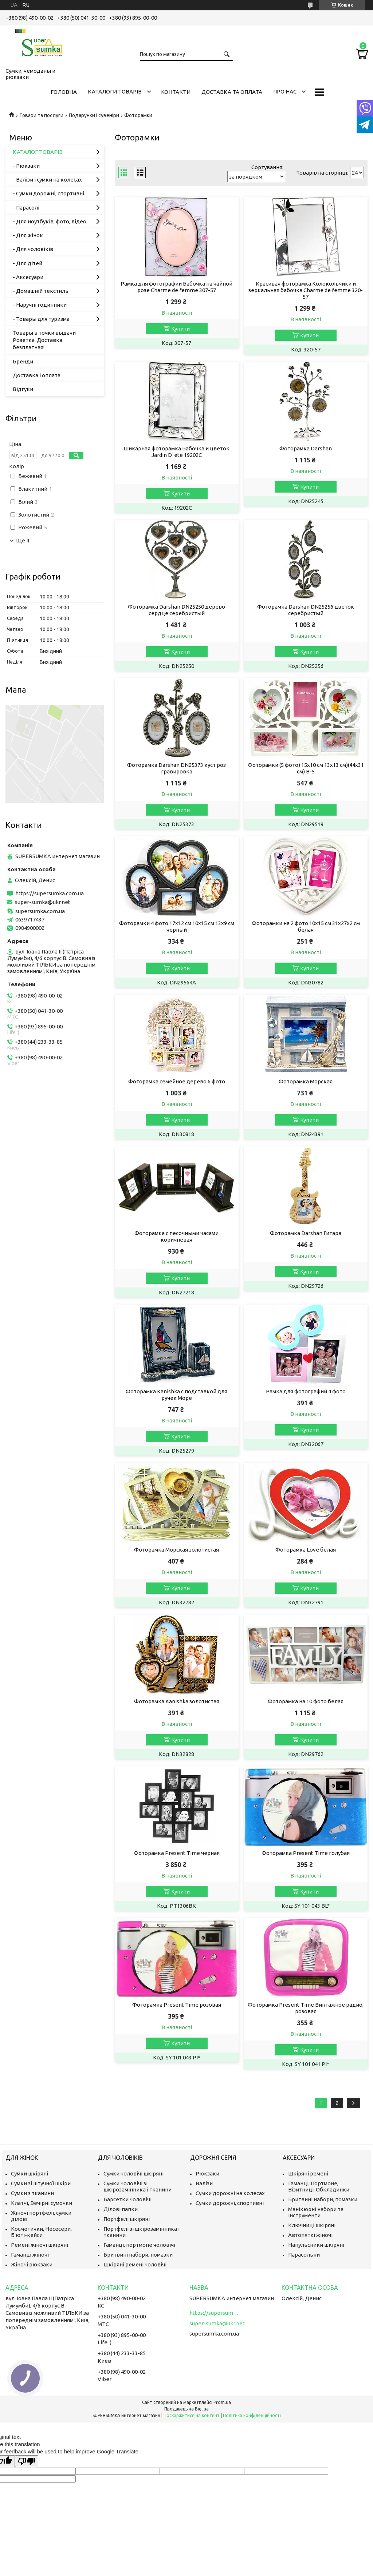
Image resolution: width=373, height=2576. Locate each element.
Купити (180, 329)
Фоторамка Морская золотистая (176, 1549)
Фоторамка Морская (306, 1081)
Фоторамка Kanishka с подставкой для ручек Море (176, 1394)
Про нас (285, 91)
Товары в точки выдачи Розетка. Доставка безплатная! (44, 340)
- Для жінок (28, 235)
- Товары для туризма (41, 319)
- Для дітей (27, 263)
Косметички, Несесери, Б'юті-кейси (41, 2232)
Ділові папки (120, 2209)
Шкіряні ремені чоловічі (134, 2264)
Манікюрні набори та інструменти (315, 2212)
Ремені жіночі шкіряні (39, 2245)
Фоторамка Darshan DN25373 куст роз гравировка (176, 768)
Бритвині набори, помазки (138, 2254)
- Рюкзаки (26, 166)
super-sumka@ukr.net (42, 902)
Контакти (176, 92)
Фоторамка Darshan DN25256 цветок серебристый (305, 610)
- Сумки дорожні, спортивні (48, 193)
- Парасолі (26, 207)
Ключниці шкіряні (311, 2225)
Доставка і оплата (36, 375)
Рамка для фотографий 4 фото (306, 1391)
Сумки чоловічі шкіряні (133, 2173)
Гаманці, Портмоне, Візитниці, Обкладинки (318, 2186)
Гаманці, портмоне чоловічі (139, 2245)
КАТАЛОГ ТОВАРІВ (38, 152)
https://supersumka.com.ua (49, 893)
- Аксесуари (28, 277)
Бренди (23, 361)
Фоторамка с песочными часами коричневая (176, 1236)
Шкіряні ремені (308, 2173)
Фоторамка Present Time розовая (176, 2005)
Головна (64, 92)
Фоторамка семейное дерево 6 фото (176, 1081)
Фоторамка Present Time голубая (306, 1853)
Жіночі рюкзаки (31, 2264)
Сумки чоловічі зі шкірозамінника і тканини (137, 2186)
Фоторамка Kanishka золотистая (176, 1701)
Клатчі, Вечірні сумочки (41, 2203)
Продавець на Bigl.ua (186, 2408)
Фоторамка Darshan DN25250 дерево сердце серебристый (176, 610)
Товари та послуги (41, 115)
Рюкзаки (207, 2173)
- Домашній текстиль (40, 291)
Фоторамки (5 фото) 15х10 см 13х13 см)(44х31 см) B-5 (306, 768)
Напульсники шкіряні (316, 2245)
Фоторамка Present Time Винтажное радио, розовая (306, 2008)
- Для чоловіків (33, 249)
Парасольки (304, 2254)
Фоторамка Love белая (305, 1549)
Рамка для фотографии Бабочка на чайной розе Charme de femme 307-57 (176, 286)
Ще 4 (22, 541)
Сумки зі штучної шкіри (41, 2183)
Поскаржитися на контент (192, 2415)
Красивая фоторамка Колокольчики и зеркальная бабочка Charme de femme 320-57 (305, 290)
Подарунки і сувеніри (94, 115)
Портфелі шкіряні (126, 2219)
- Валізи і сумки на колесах (47, 179)
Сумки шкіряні (29, 2173)
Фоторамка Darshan (305, 448)
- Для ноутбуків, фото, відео (49, 221)
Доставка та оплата (231, 92)
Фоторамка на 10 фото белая (305, 1701)
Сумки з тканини (32, 2193)
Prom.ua (222, 2402)
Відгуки (23, 389)
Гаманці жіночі (30, 2254)
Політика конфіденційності (252, 2415)
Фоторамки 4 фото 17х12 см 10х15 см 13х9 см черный (176, 926)
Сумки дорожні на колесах (230, 2193)
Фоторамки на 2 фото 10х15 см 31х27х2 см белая (306, 926)
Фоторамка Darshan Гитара (305, 1233)
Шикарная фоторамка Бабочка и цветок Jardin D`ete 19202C (176, 451)
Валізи (204, 2183)
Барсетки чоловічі (127, 2199)
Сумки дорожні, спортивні (230, 2203)
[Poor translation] (26, 2461)
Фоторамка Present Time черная (177, 1853)
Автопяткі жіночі (310, 2235)
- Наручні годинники (40, 305)
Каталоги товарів (115, 91)
